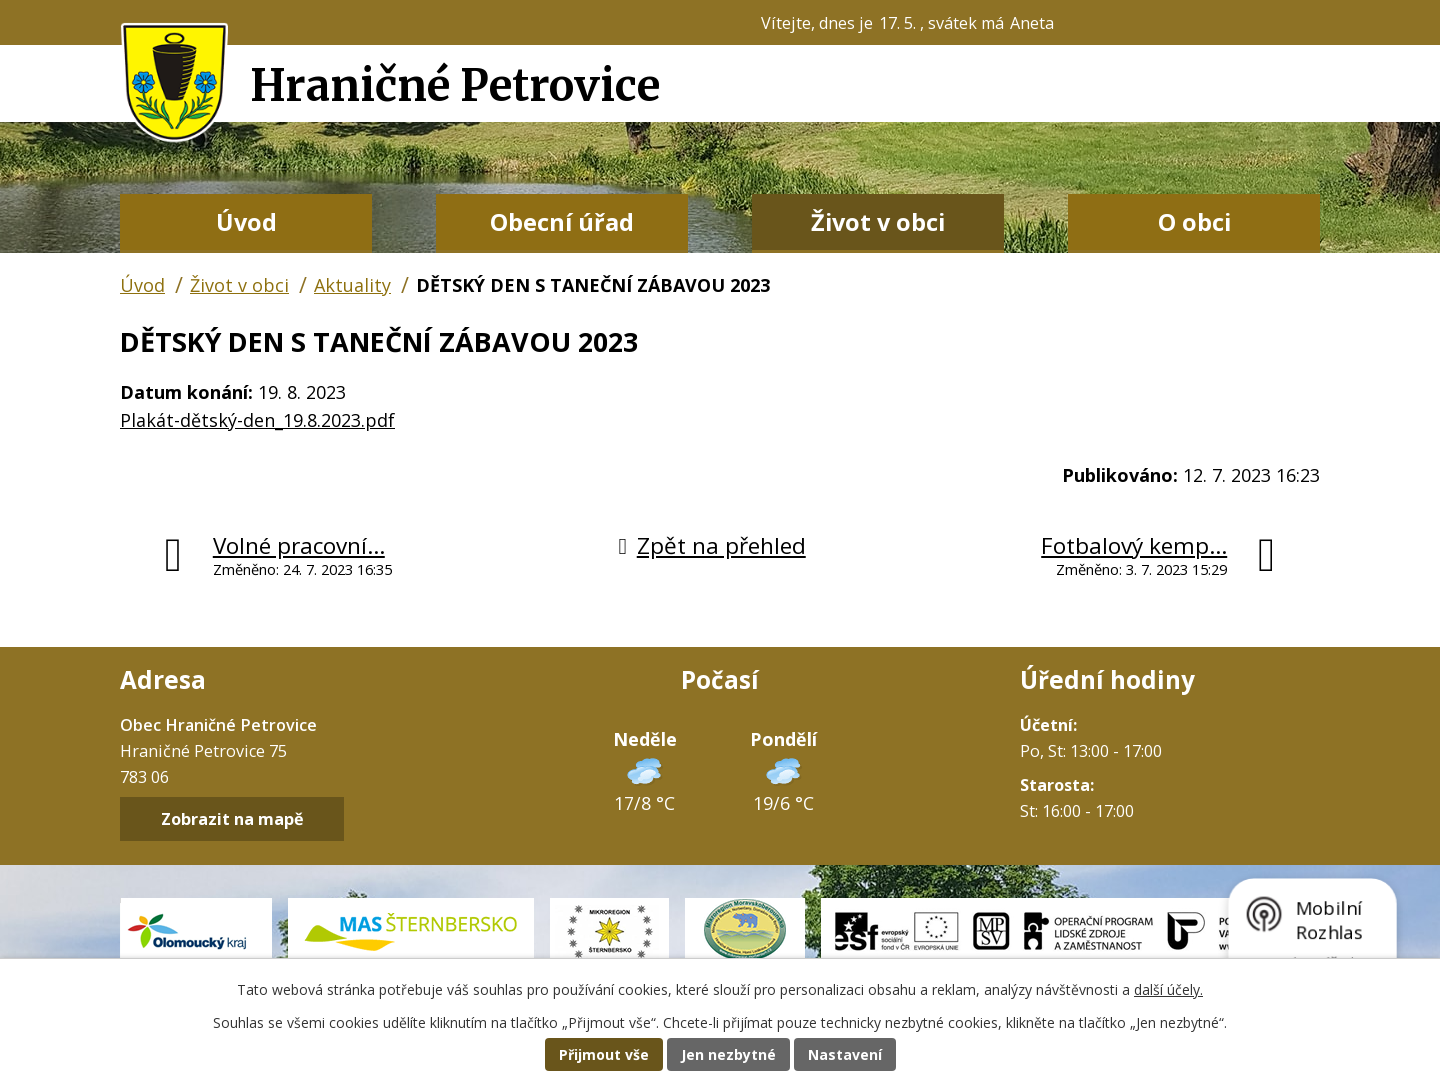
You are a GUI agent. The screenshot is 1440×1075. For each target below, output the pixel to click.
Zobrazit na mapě (232, 819)
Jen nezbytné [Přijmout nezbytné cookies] (728, 1054)
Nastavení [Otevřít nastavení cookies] (845, 1054)
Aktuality (352, 285)
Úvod (246, 222)
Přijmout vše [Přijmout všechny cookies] (604, 1054)
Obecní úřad (562, 222)
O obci (1194, 222)
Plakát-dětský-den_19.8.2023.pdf (257, 420)
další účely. (1168, 989)
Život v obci (878, 222)
